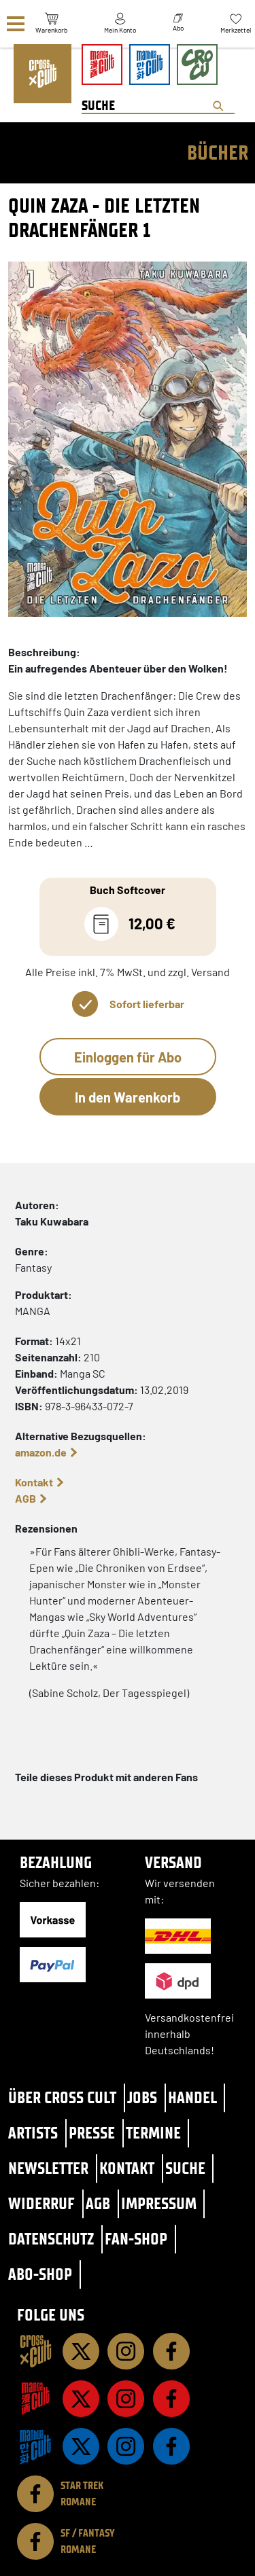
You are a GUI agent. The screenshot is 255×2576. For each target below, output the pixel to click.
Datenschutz (51, 2239)
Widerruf (41, 2203)
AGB (25, 1498)
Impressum (159, 2203)
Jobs (142, 2097)
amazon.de (41, 1452)
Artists (33, 2133)
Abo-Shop (40, 2274)
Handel (192, 2097)
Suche (185, 2168)
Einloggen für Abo (128, 1057)
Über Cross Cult (62, 2097)
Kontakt (34, 1481)
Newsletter (48, 2168)
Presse (92, 2133)
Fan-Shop (136, 2239)
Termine (153, 2133)
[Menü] (15, 24)
